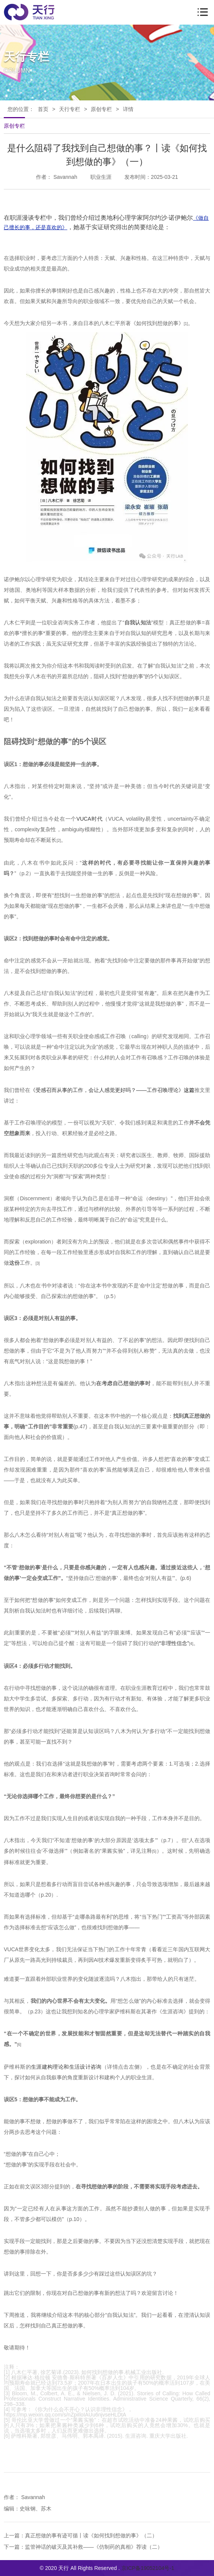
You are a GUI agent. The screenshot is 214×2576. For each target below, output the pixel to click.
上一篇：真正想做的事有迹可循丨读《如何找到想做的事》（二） (80, 2535)
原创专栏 (101, 109)
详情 (128, 109)
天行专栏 (69, 109)
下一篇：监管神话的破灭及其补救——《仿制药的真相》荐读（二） (83, 2547)
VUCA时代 (89, 819)
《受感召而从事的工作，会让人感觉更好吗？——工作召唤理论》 (107, 1090)
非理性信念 (174, 1643)
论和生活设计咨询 (80, 2067)
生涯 (36, 2067)
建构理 (50, 2067)
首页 (43, 109)
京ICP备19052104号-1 (147, 2568)
